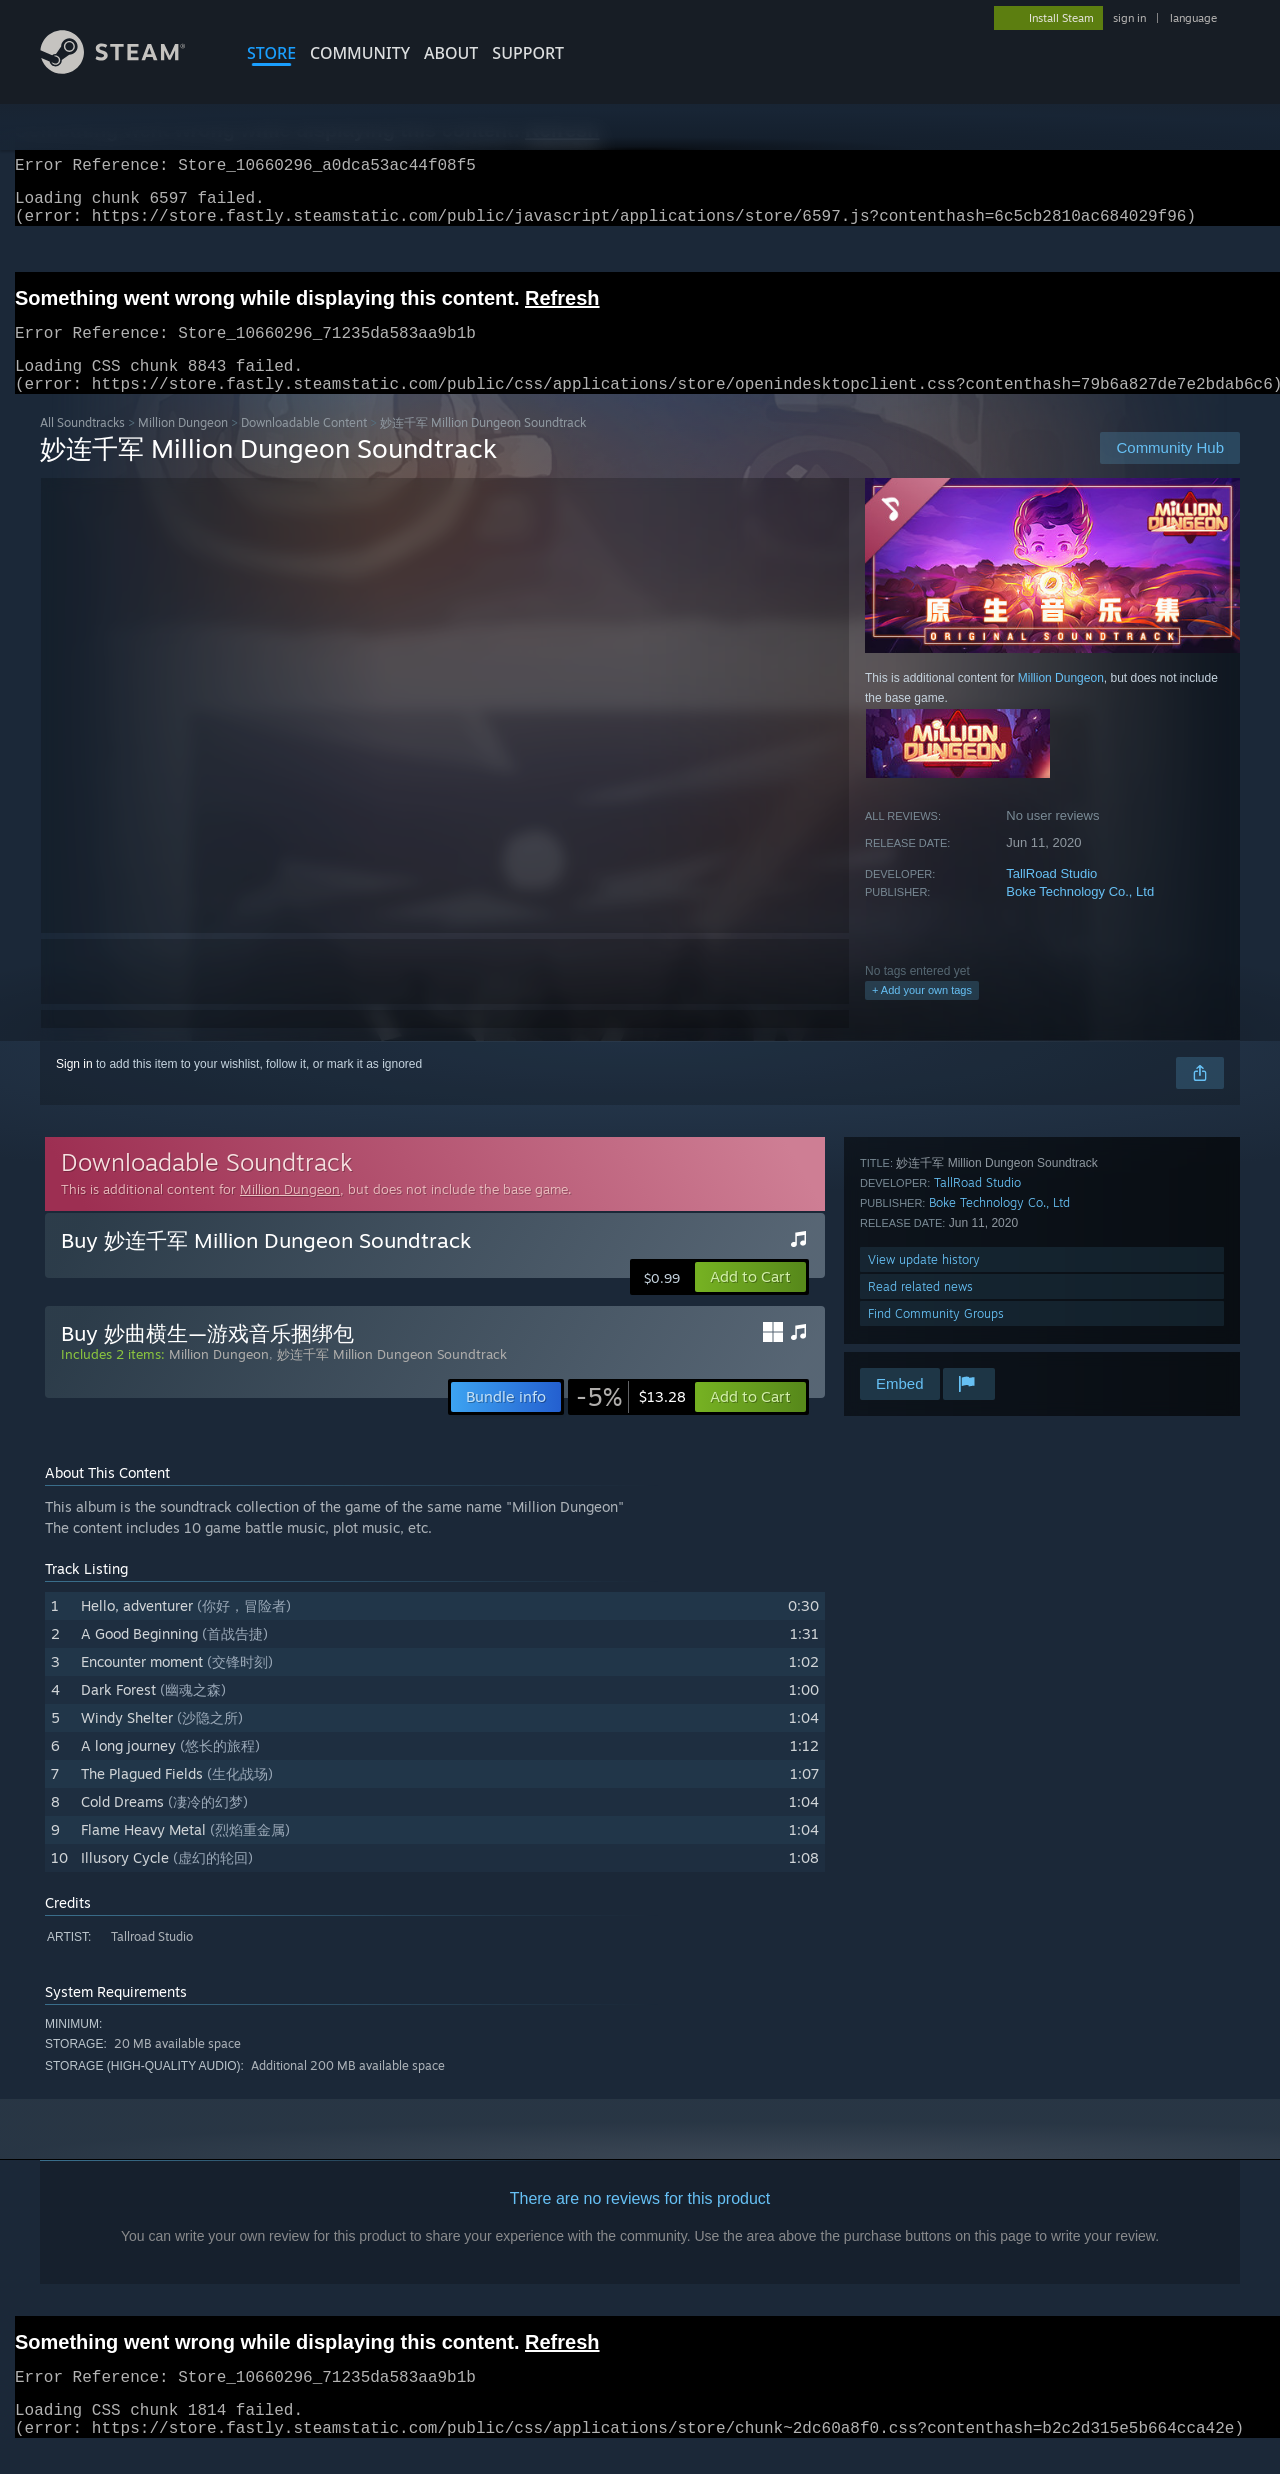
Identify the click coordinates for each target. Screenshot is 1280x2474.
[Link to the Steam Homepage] (128, 68)
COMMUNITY (360, 53)
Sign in (74, 1088)
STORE (271, 53)
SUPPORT (528, 53)
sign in (1129, 18)
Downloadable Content (304, 446)
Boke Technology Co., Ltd (1080, 915)
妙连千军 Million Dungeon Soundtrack (392, 1378)
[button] (750, 1301)
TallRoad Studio (1051, 897)
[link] (631, 1421)
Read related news (920, 1310)
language (1193, 18)
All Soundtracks (82, 446)
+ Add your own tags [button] (922, 1014)
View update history (924, 1283)
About (451, 53)
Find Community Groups (936, 1337)
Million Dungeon (183, 446)
